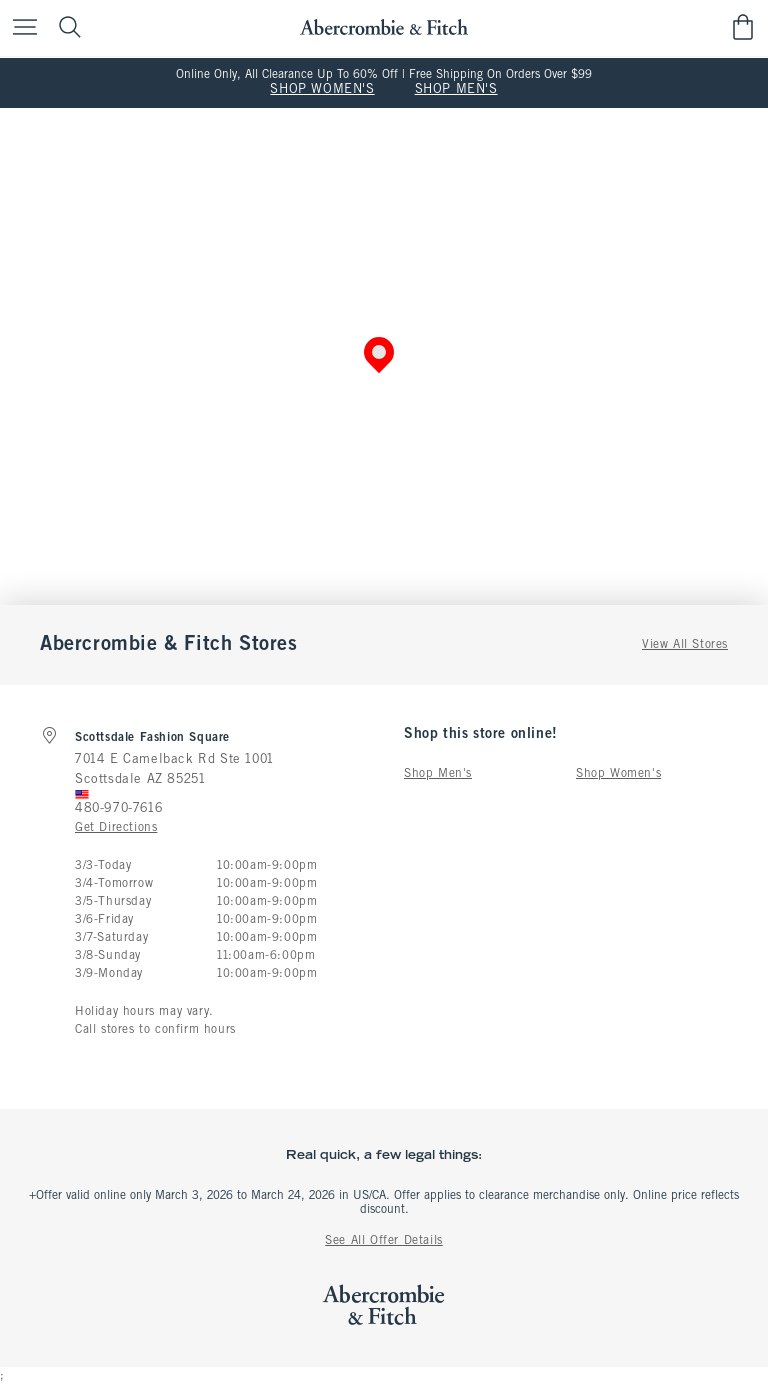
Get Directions (116, 828)
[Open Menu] (20, 28)
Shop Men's (438, 774)
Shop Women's (618, 774)
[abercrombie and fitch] (383, 27)
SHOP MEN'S (456, 90)
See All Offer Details (384, 1241)
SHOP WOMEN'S (322, 90)
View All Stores (685, 645)
